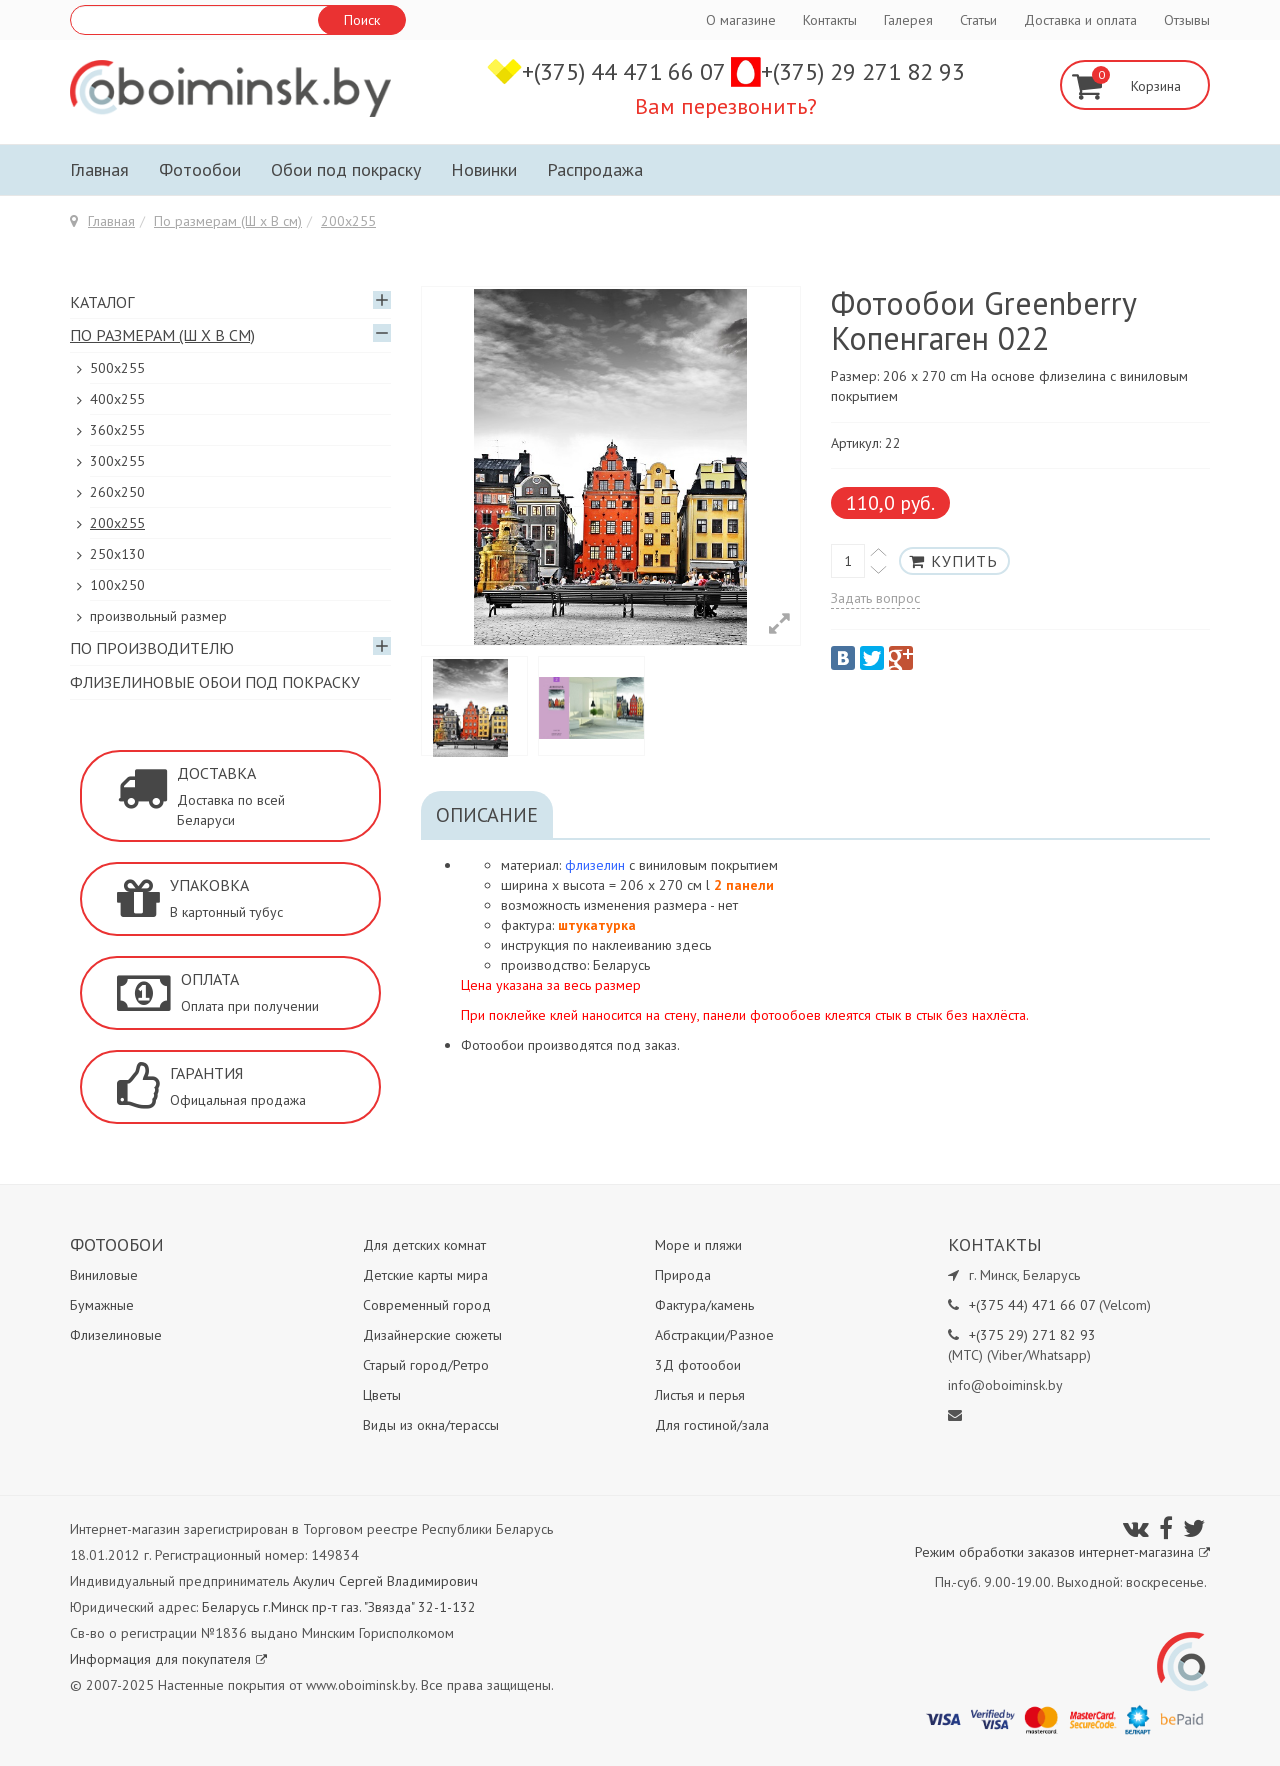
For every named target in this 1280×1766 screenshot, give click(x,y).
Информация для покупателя (168, 1659)
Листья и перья (700, 1395)
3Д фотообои (698, 1365)
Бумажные (102, 1305)
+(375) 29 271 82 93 (863, 71)
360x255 (117, 430)
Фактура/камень (704, 1305)
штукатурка (597, 925)
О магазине (741, 20)
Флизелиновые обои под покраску (215, 682)
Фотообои (200, 169)
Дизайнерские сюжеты (432, 1335)
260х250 (117, 492)
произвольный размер (158, 616)
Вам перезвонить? (726, 106)
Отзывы (1187, 20)
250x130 (117, 554)
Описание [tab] (487, 815)
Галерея (908, 20)
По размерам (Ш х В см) (228, 221)
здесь (693, 945)
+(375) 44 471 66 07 (626, 71)
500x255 (117, 368)
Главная (99, 169)
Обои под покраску (346, 169)
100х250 (117, 585)
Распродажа (595, 169)
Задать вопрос (875, 598)
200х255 (348, 221)
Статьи (978, 20)
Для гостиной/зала (712, 1425)
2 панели (744, 885)
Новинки (484, 169)
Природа (683, 1275)
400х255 (117, 399)
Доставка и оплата (1080, 20)
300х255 (117, 461)
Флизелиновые (116, 1335)
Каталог (102, 302)
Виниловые (104, 1275)
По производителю (152, 648)
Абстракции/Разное (714, 1335)
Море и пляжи (698, 1245)
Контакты (830, 20)
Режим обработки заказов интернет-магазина (1062, 1552)
